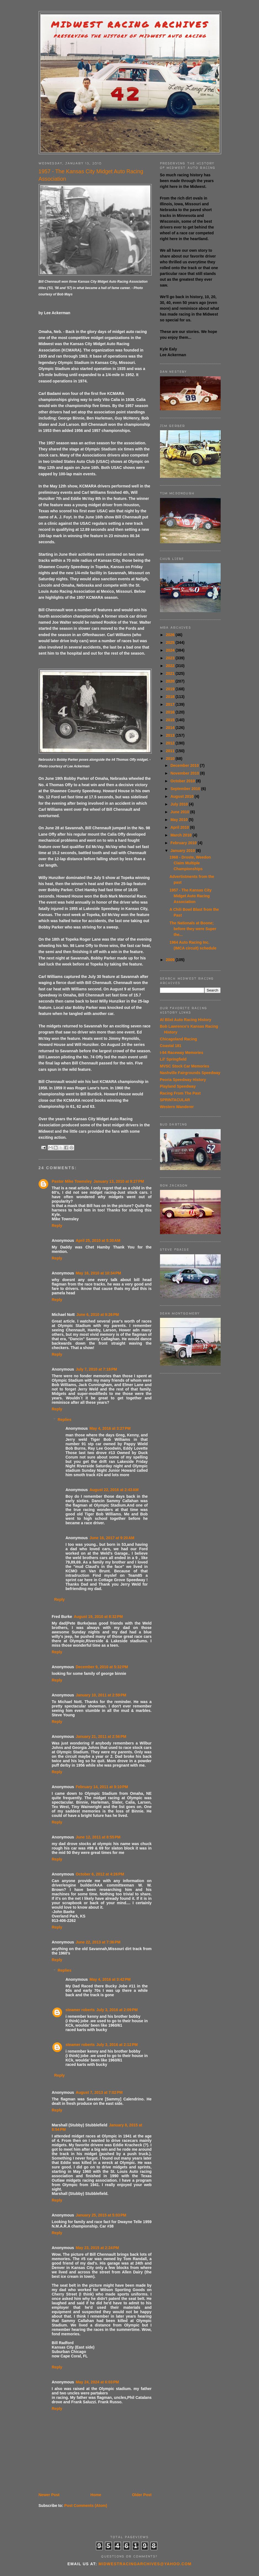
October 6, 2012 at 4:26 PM (100, 1874)
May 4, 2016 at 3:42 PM (109, 1979)
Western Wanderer (177, 1107)
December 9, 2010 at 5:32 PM (102, 1667)
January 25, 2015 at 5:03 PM (101, 2215)
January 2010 (183, 850)
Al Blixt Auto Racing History (185, 1019)
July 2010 (179, 804)
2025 (170, 642)
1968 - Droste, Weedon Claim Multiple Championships (190, 863)
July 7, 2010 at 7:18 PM (96, 1369)
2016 (170, 712)
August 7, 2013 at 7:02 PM (99, 2092)
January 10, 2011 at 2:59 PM (101, 1695)
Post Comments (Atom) (85, 2505)
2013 (170, 735)
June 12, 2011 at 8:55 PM (98, 1837)
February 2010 (184, 843)
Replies (64, 1419)
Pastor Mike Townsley (72, 1181)
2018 (170, 696)
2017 (170, 704)
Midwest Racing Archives (130, 24)
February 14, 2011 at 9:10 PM (102, 1787)
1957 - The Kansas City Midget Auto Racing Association (190, 896)
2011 (170, 751)
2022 (170, 665)
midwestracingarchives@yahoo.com (144, 2564)
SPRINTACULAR (175, 1100)
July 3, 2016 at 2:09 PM (117, 2010)
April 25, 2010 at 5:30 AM (98, 1240)
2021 (170, 673)
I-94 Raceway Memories (181, 1052)
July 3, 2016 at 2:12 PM (117, 2044)
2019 (170, 689)
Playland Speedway (178, 1086)
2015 (170, 720)
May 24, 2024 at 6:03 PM (97, 2382)
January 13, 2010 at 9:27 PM (119, 1181)
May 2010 (179, 819)
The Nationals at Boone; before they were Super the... (192, 929)
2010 (170, 758)
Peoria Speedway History (183, 1079)
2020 (170, 681)
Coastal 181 (170, 1045)
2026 (170, 635)
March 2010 (181, 835)
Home (95, 2495)
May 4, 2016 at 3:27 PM (109, 1428)
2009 (170, 960)
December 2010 (185, 765)
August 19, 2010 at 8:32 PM (98, 1616)
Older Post (142, 2495)
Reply (57, 1225)
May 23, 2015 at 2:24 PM (97, 2248)
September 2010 (185, 788)
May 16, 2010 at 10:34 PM (98, 1273)
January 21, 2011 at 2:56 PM (101, 1736)
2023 (170, 658)
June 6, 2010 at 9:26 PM (97, 1314)
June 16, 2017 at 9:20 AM (111, 1538)
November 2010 (185, 773)
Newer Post (49, 2495)
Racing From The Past (180, 1093)
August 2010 (182, 796)
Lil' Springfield (173, 1059)
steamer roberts (80, 2010)
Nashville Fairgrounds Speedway (190, 1073)
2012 (170, 743)
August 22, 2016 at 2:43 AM (113, 1490)
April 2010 (180, 827)
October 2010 (183, 781)
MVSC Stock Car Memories (184, 1066)
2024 (170, 650)
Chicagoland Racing (178, 1039)
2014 (170, 727)
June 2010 (180, 812)
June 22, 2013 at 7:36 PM (98, 1942)
